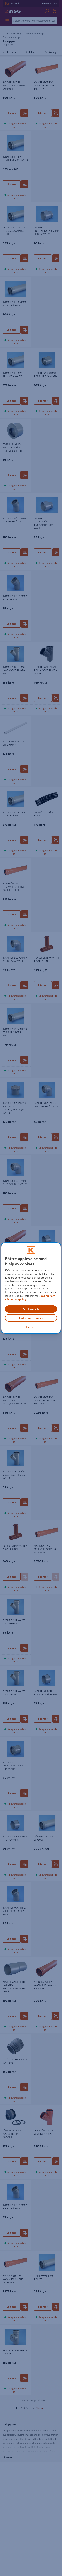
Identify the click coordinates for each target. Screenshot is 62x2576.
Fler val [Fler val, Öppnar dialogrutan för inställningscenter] (30, 1327)
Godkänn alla (31, 1309)
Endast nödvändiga (31, 1318)
